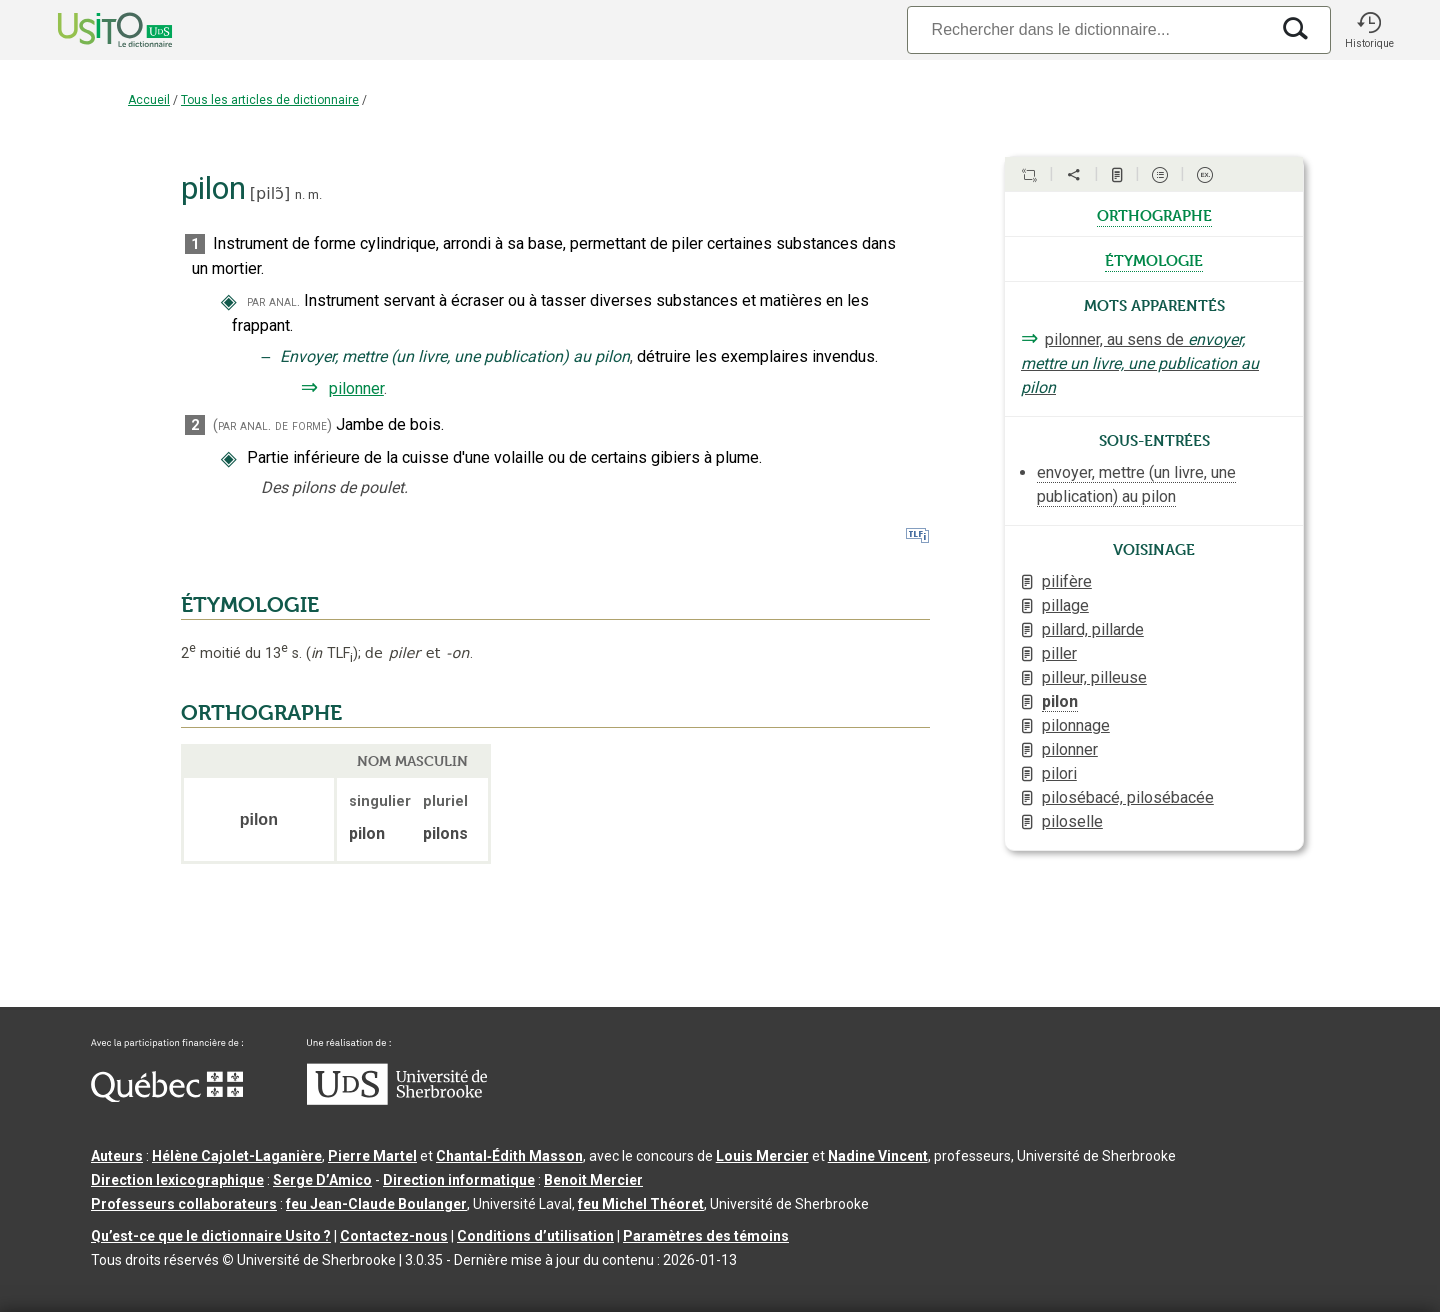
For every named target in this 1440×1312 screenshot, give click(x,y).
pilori (1059, 773)
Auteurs (117, 1156)
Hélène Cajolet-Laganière (237, 1156)
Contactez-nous (394, 1236)
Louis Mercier (762, 1156)
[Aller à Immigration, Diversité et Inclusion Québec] (167, 1097)
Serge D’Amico (322, 1180)
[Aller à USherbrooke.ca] (397, 1100)
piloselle (1072, 821)
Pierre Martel (372, 1156)
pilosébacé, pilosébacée (1128, 797)
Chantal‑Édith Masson (509, 1156)
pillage (1065, 605)
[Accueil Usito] (93, 30)
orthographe (1154, 214)
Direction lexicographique (177, 1180)
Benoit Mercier (593, 1180)
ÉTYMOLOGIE (250, 605)
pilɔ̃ (270, 193)
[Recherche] (1088, 29)
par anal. (273, 301)
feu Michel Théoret (641, 1204)
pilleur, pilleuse (1094, 677)
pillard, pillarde (1093, 629)
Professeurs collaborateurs (184, 1204)
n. (300, 194)
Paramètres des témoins (706, 1236)
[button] (1369, 30)
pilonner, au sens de (1140, 363)
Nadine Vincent (878, 1156)
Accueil (149, 100)
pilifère (1067, 581)
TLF (332, 653)
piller (1059, 653)
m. (315, 194)
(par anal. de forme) (272, 425)
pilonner (356, 388)
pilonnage (1076, 725)
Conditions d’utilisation (535, 1236)
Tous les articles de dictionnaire (270, 100)
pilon (1060, 701)
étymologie (1154, 259)
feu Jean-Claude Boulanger (376, 1204)
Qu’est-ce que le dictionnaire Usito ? (211, 1236)
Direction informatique (459, 1180)
